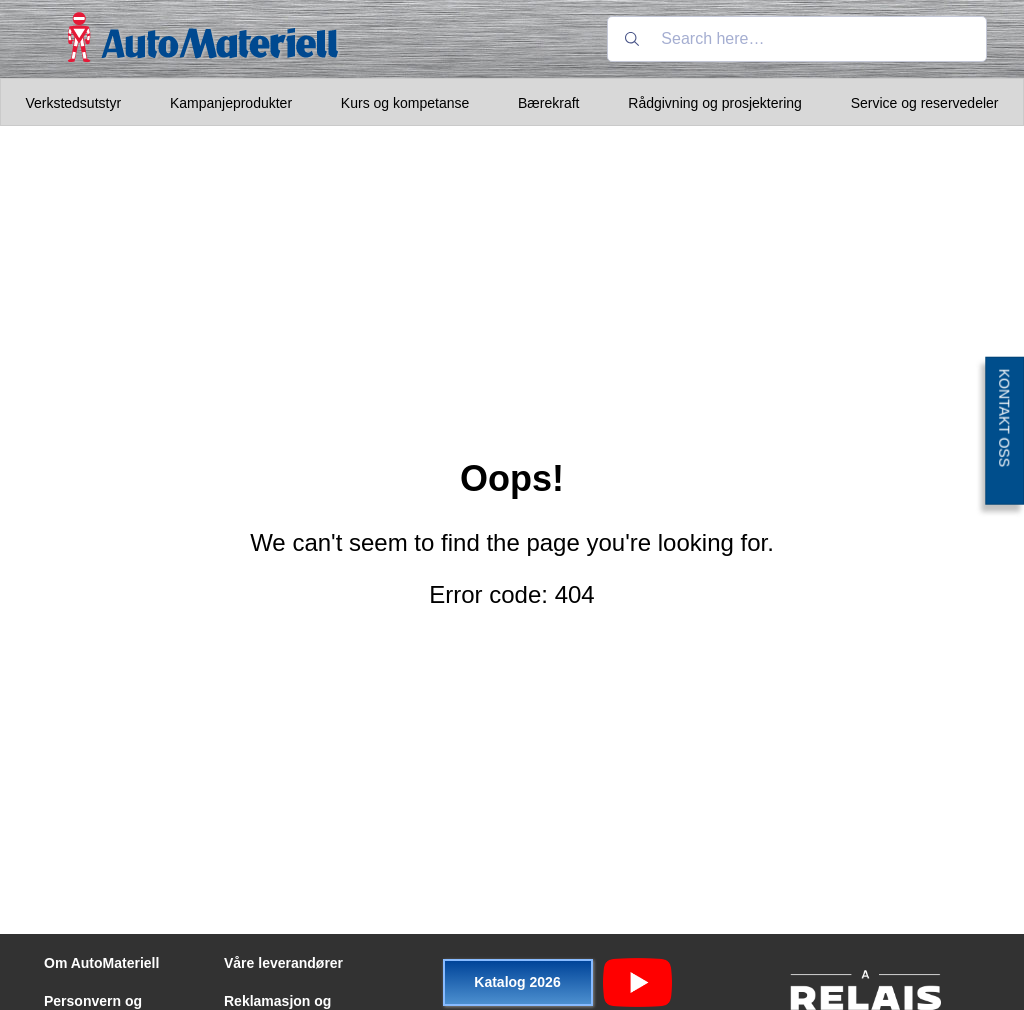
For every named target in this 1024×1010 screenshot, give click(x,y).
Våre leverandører (283, 963)
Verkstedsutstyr (73, 103)
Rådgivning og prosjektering (715, 103)
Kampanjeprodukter (231, 103)
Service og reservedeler (925, 103)
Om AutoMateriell (101, 963)
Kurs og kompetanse (405, 103)
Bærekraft (548, 103)
